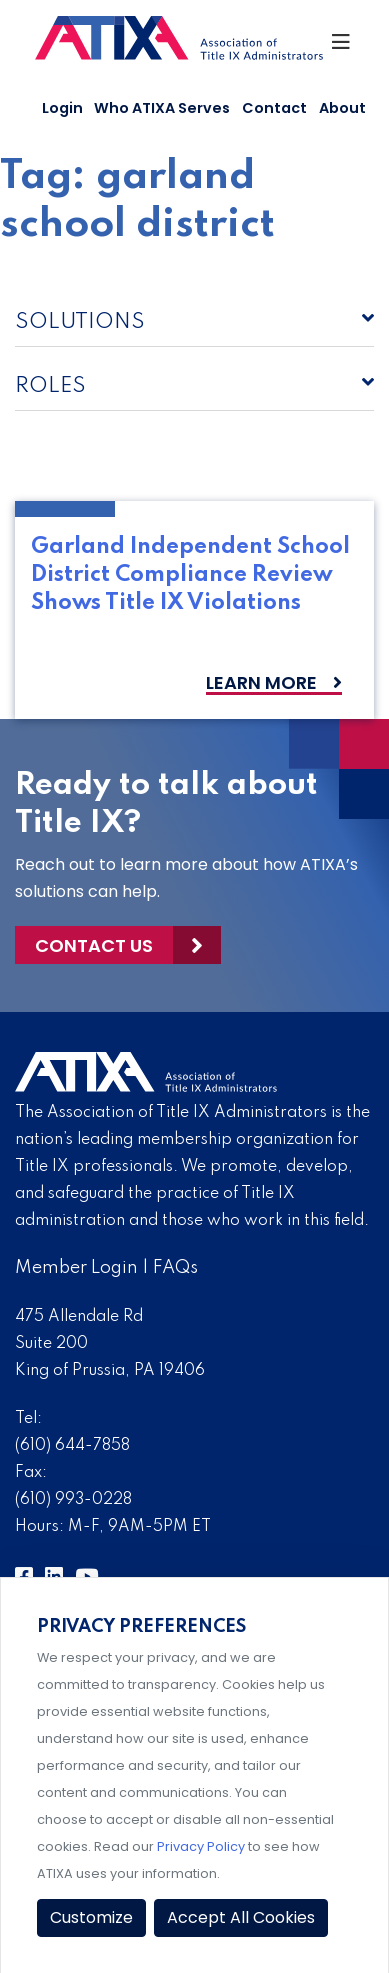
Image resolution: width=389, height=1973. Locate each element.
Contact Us (94, 945)
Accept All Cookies (241, 1917)
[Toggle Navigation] (342, 47)
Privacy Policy (201, 1846)
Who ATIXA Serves (162, 108)
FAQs (175, 1268)
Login (62, 108)
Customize (91, 1917)
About (342, 108)
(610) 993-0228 (73, 1500)
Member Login (76, 1268)
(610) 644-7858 (72, 1446)
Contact (274, 108)
